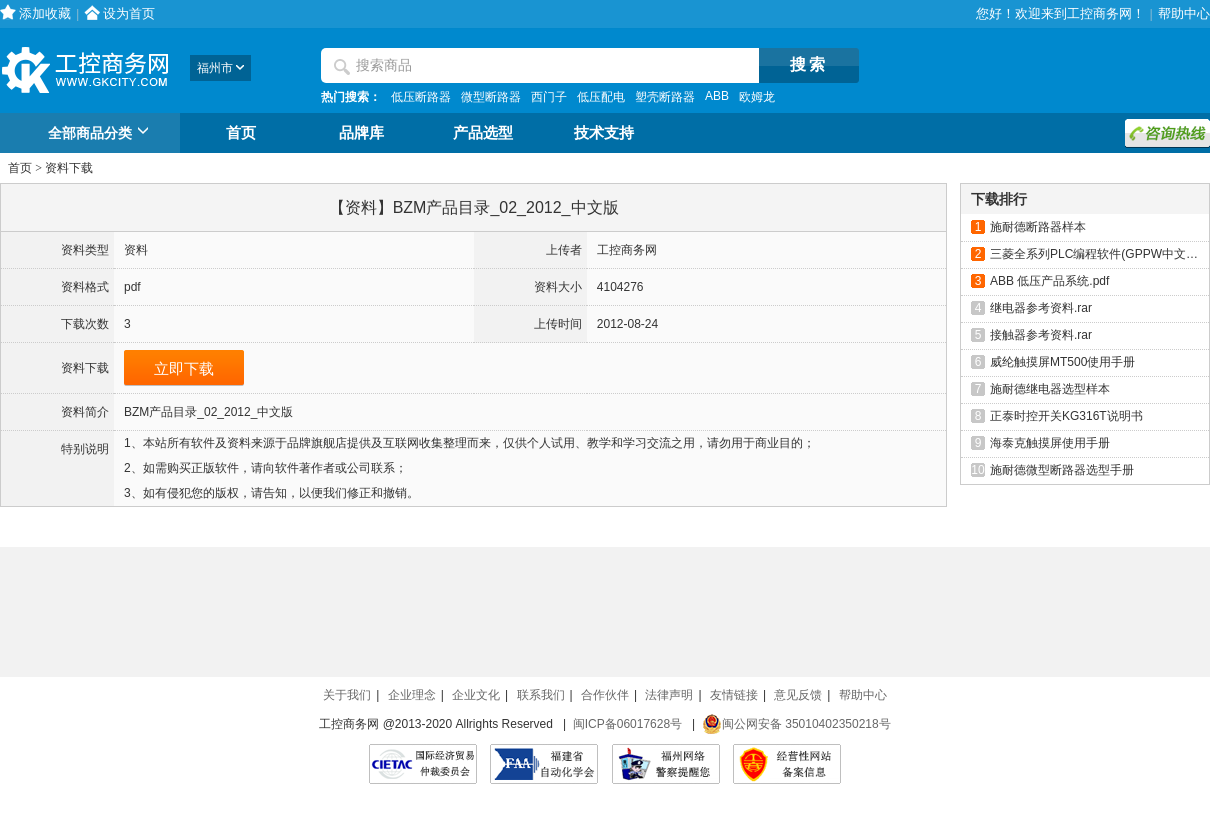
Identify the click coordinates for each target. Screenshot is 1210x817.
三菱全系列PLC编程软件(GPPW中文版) (1096, 254)
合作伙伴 (605, 695)
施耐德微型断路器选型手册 (1062, 470)
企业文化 (476, 695)
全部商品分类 (101, 134)
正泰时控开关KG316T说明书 (1066, 416)
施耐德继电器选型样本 (1050, 389)
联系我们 (541, 695)
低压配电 (601, 97)
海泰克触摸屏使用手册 (1050, 443)
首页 (241, 133)
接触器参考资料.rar (1041, 335)
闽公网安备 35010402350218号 (796, 724)
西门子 (549, 97)
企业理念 (412, 695)
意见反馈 (798, 695)
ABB (717, 96)
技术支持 (604, 133)
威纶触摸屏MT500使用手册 (1062, 362)
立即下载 (184, 368)
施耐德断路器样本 (1038, 227)
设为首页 (129, 13)
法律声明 (669, 695)
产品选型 (483, 133)
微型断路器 (491, 97)
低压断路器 (421, 97)
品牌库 (361, 133)
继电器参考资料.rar (1041, 308)
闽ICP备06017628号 (627, 724)
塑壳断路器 (665, 97)
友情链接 (734, 695)
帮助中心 (1184, 13)
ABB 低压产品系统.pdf (1049, 281)
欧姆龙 (757, 97)
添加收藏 (45, 13)
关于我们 (347, 695)
